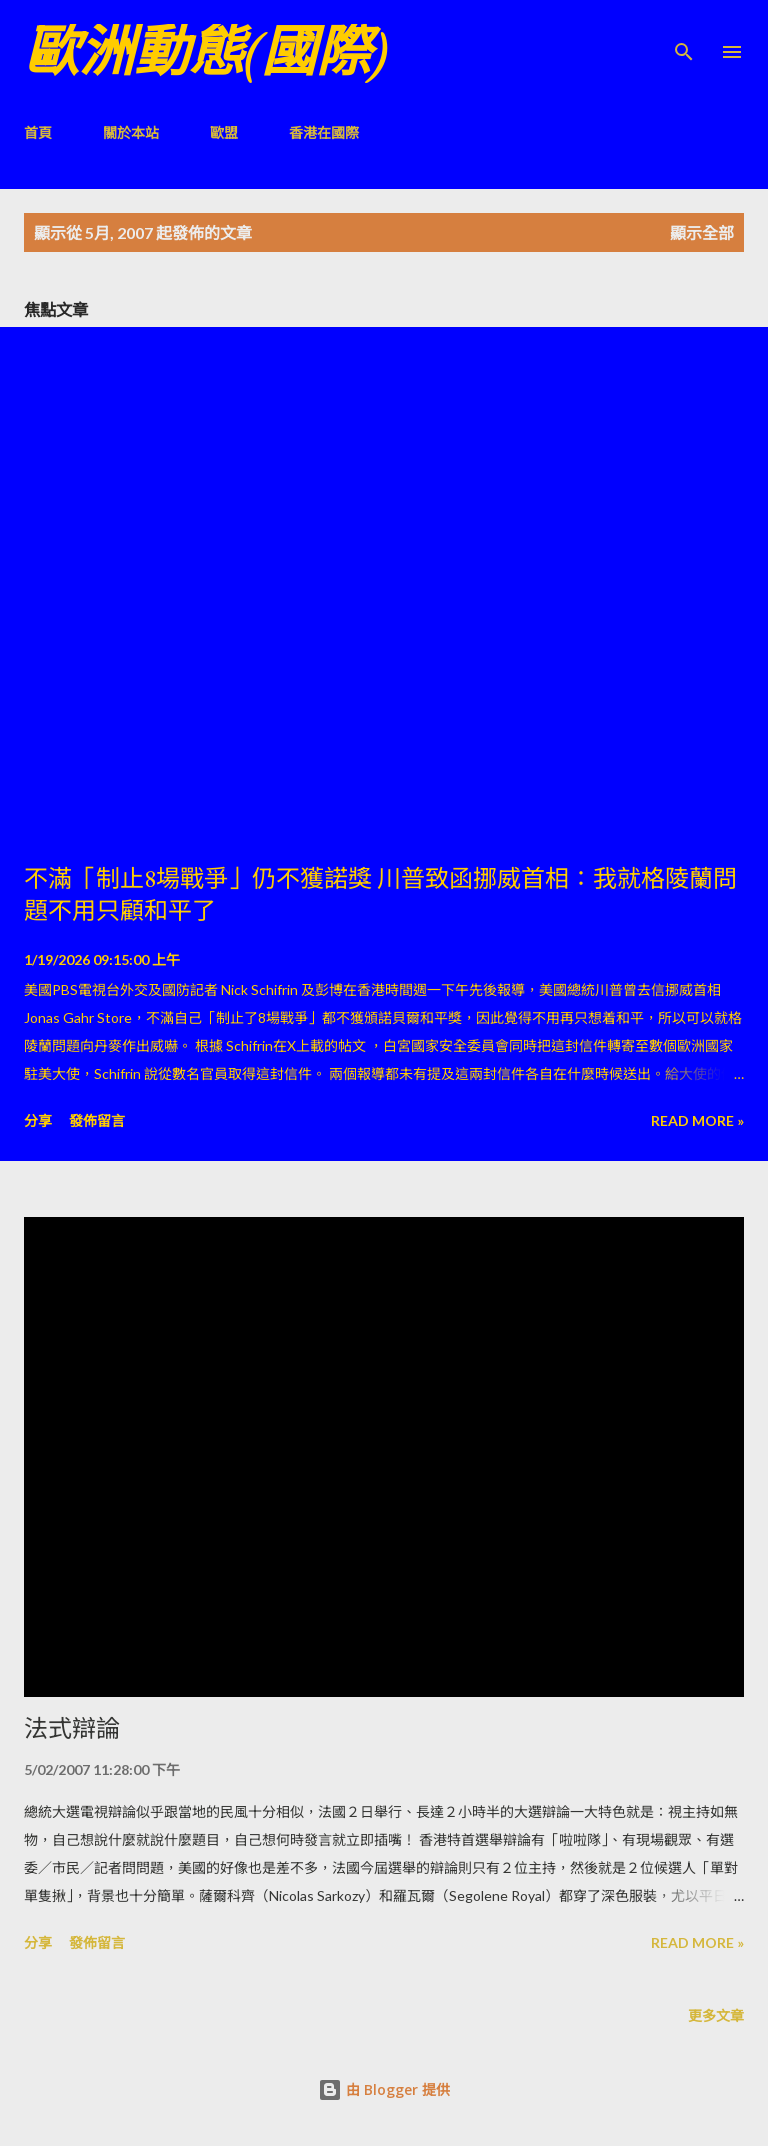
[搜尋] (684, 36)
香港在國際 (324, 132)
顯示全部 (702, 232)
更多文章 (716, 2015)
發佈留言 (97, 1120)
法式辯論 (72, 1728)
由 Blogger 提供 (384, 2089)
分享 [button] (38, 1120)
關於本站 (131, 132)
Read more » (697, 1120)
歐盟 (224, 132)
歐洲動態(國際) (206, 51)
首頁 (38, 132)
